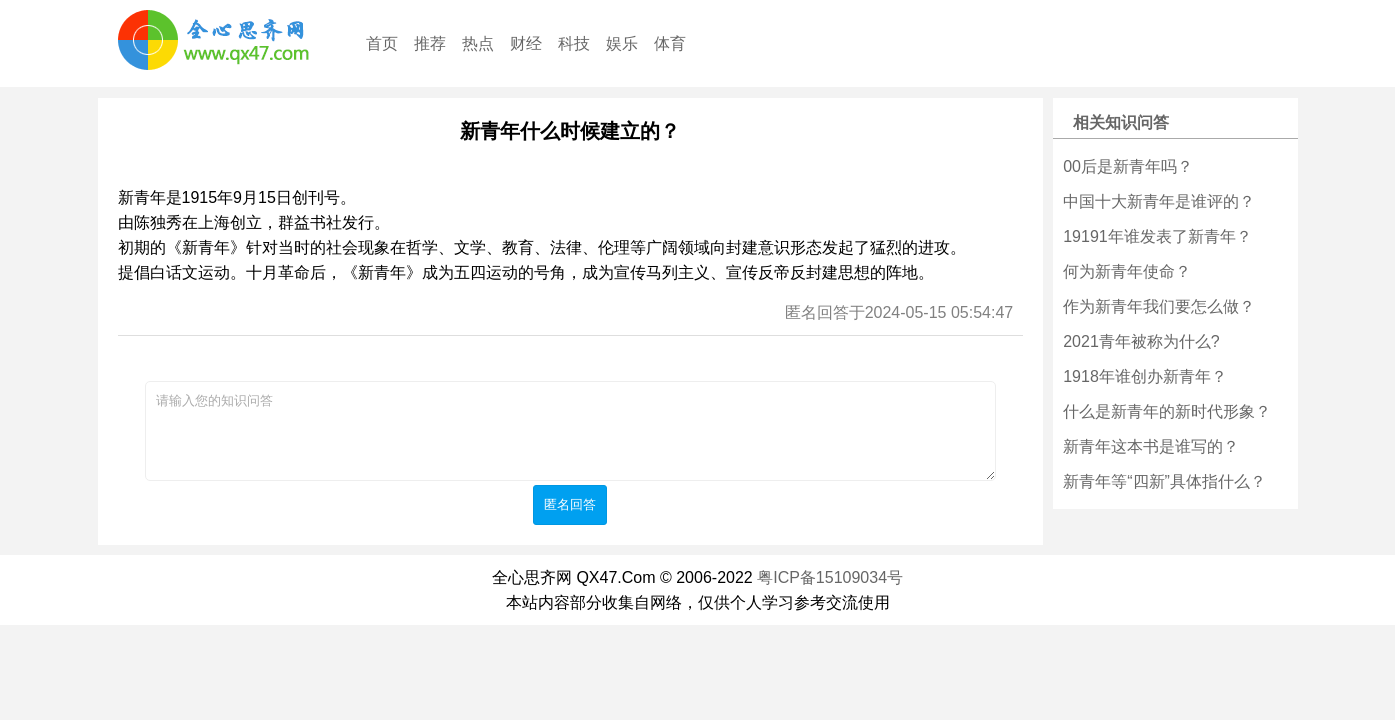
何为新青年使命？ (1127, 271)
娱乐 (622, 43)
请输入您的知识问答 (570, 431)
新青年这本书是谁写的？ (1151, 446)
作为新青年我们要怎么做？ (1159, 306)
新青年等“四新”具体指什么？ (1164, 481)
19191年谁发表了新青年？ (1157, 236)
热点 (478, 43)
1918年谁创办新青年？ (1145, 376)
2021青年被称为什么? (1141, 341)
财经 (526, 43)
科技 (574, 43)
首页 (382, 43)
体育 (670, 43)
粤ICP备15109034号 (830, 577)
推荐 (430, 43)
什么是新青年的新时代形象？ (1167, 411)
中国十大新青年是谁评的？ (1159, 201)
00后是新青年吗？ (1128, 166)
